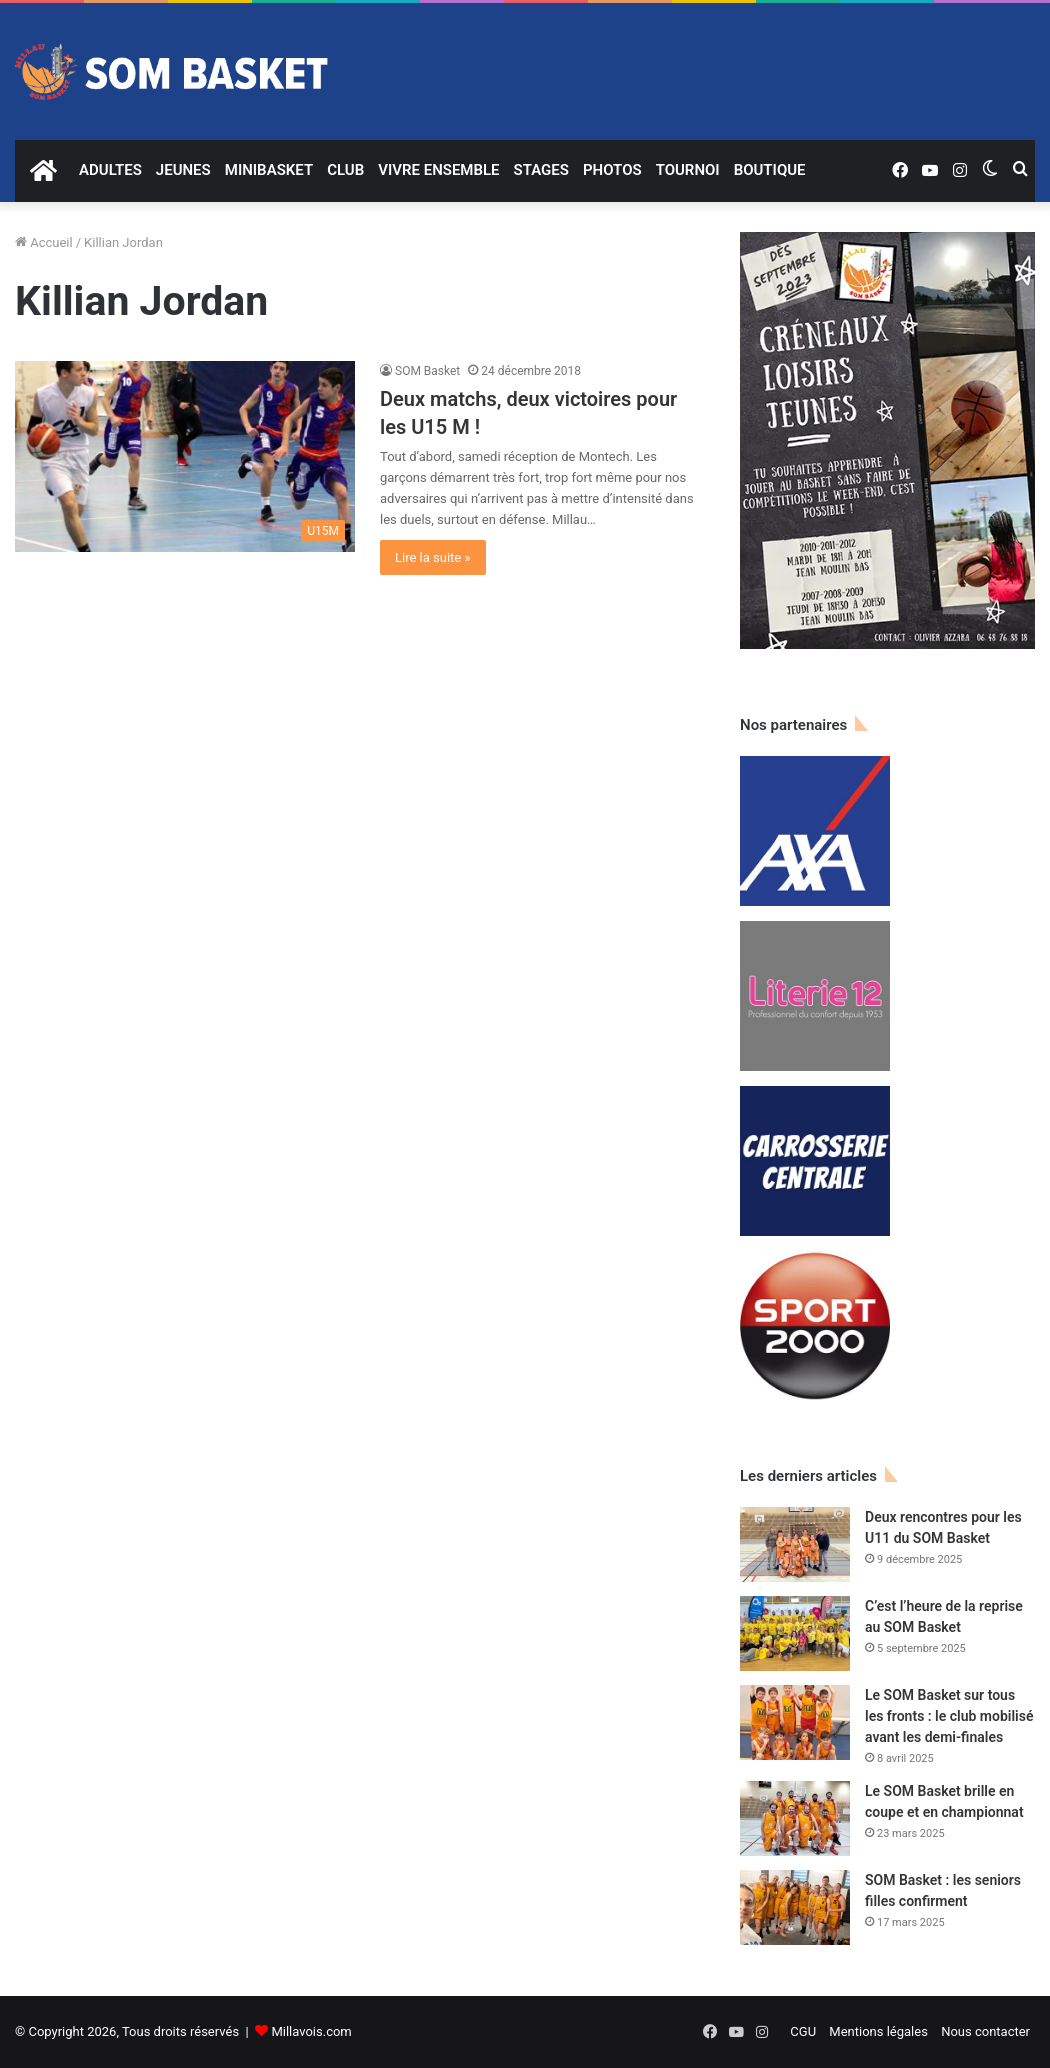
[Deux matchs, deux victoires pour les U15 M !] (185, 457)
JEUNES (183, 170)
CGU (803, 2031)
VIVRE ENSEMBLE (438, 170)
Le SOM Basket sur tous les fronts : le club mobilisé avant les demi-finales (949, 1716)
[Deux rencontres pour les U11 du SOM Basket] (795, 1544)
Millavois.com (311, 2031)
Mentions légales (878, 2031)
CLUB (345, 170)
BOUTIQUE (770, 170)
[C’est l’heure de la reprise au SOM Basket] (795, 1633)
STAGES (541, 170)
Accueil (44, 242)
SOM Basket (427, 371)
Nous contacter (985, 2031)
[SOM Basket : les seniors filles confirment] (795, 1907)
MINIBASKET (269, 170)
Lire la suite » (433, 557)
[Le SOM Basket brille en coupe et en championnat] (795, 1818)
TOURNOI (688, 170)
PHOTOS (612, 170)
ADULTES (110, 170)
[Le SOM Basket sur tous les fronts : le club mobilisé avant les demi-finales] (795, 1722)
